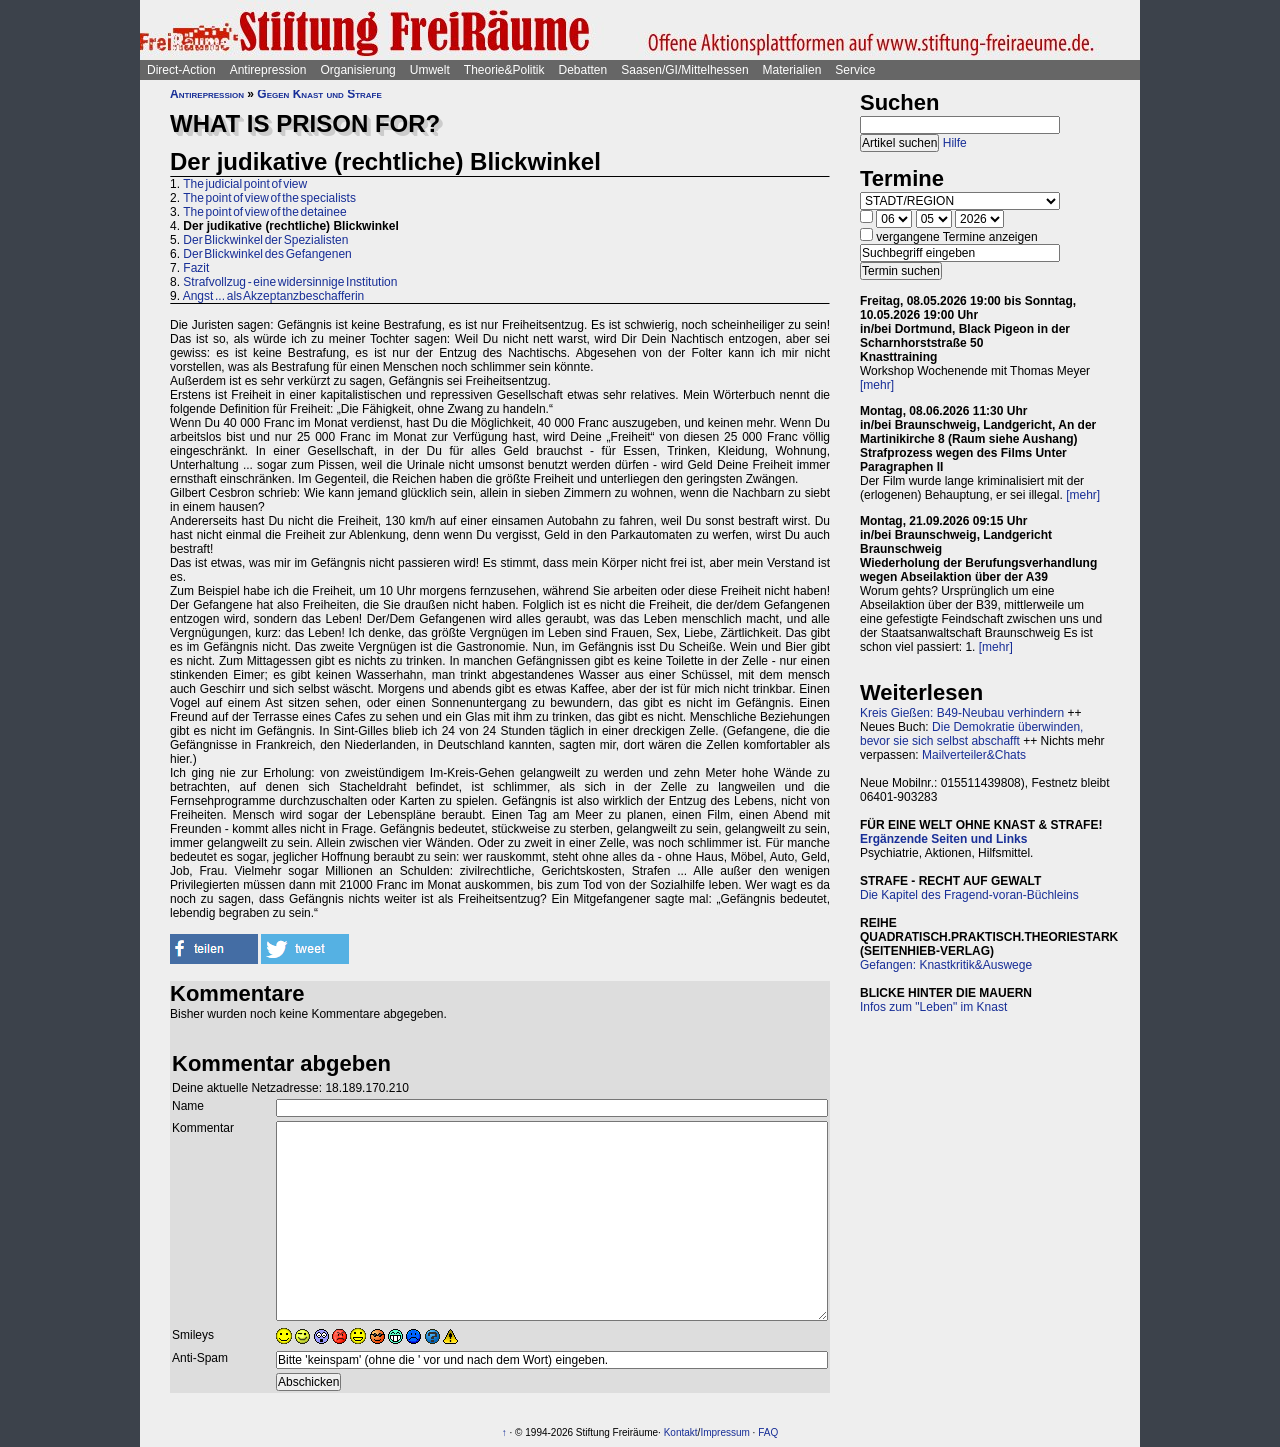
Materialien (792, 70)
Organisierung (357, 70)
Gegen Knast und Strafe (319, 94)
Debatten (583, 70)
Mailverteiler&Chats (974, 755)
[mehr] (877, 385)
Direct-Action (181, 70)
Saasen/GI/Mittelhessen (684, 70)
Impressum (724, 1432)
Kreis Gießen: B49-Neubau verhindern (962, 713)
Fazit (196, 268)
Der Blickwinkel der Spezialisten (265, 240)
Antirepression (268, 70)
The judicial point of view (245, 184)
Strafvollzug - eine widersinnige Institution (290, 282)
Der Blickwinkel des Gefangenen (267, 254)
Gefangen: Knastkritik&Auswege (946, 965)
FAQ (768, 1432)
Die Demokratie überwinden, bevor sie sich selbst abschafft (971, 734)
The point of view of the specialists (269, 198)
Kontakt (681, 1432)
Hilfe (955, 143)
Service (855, 70)
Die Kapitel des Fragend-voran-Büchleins (969, 895)
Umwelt (430, 70)
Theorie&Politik (504, 70)
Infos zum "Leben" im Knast (933, 1007)
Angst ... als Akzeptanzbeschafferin (274, 296)
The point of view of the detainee (264, 212)
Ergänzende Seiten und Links (943, 839)
